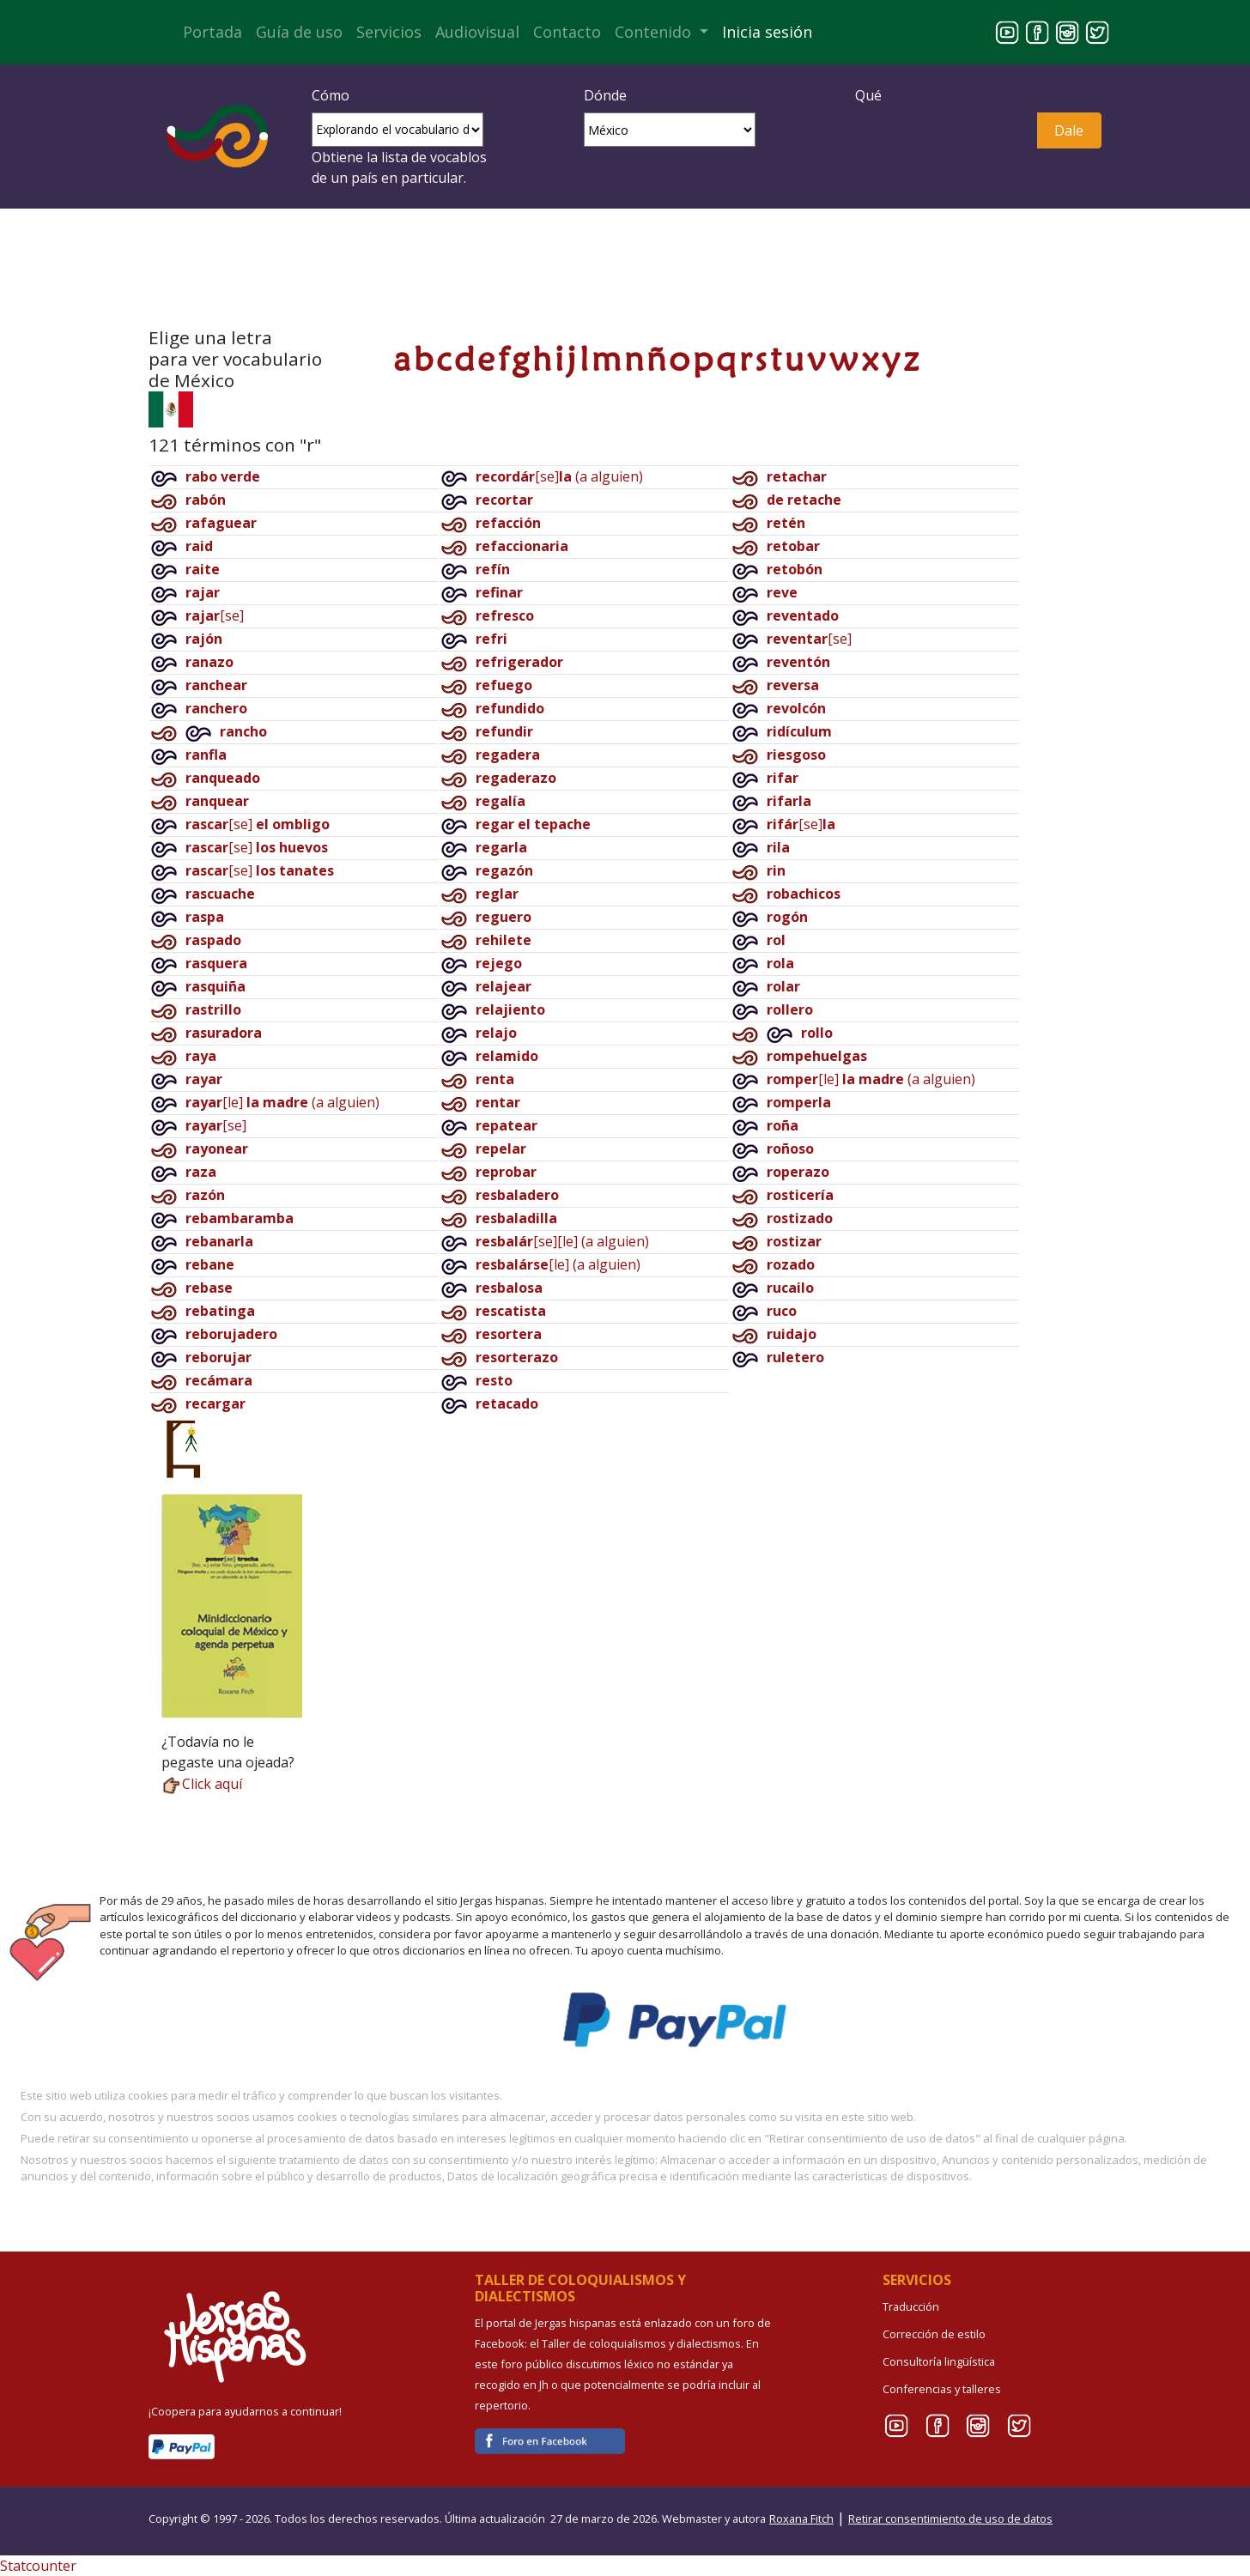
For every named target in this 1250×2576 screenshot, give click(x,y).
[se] (214, 615)
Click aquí (201, 1783)
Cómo (330, 95)
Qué (868, 95)
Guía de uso (299, 31)
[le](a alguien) (282, 1102)
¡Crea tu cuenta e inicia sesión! (625, 272)
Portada (212, 31)
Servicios (389, 31)
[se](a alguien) (559, 476)
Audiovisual (477, 31)
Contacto (567, 31)
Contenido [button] (655, 31)
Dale (1068, 130)
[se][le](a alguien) (562, 1241)
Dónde (605, 95)
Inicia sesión (767, 31)
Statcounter (38, 2565)
